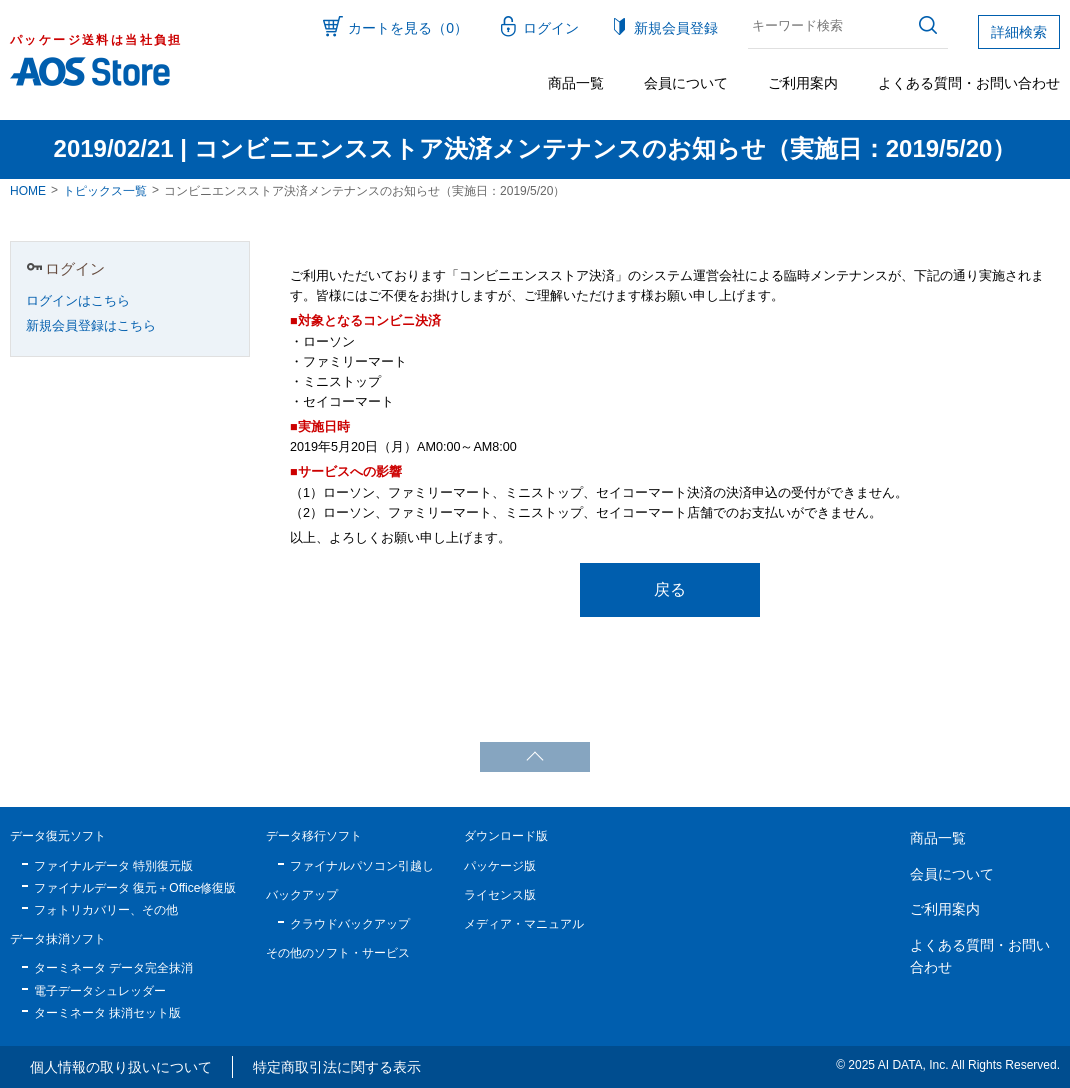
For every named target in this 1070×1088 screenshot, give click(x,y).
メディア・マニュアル (524, 924)
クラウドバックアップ (350, 924)
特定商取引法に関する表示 (337, 1067)
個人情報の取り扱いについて (121, 1067)
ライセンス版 (500, 895)
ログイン (551, 28)
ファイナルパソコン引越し (362, 866)
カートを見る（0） (408, 28)
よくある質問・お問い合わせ (969, 83)
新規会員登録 (676, 28)
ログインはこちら (78, 301)
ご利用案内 (803, 83)
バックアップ (302, 895)
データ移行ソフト (314, 836)
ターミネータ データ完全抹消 (113, 968)
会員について (686, 83)
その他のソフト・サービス (338, 953)
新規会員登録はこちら (91, 326)
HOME (28, 191)
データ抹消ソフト (58, 939)
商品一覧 (576, 83)
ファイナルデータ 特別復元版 (113, 866)
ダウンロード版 (506, 836)
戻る (670, 589)
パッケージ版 (500, 866)
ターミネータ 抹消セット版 (107, 1013)
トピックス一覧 (105, 191)
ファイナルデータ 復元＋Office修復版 (135, 888)
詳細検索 (1019, 32)
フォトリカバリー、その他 (106, 910)
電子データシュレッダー (100, 991)
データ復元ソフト (58, 836)
